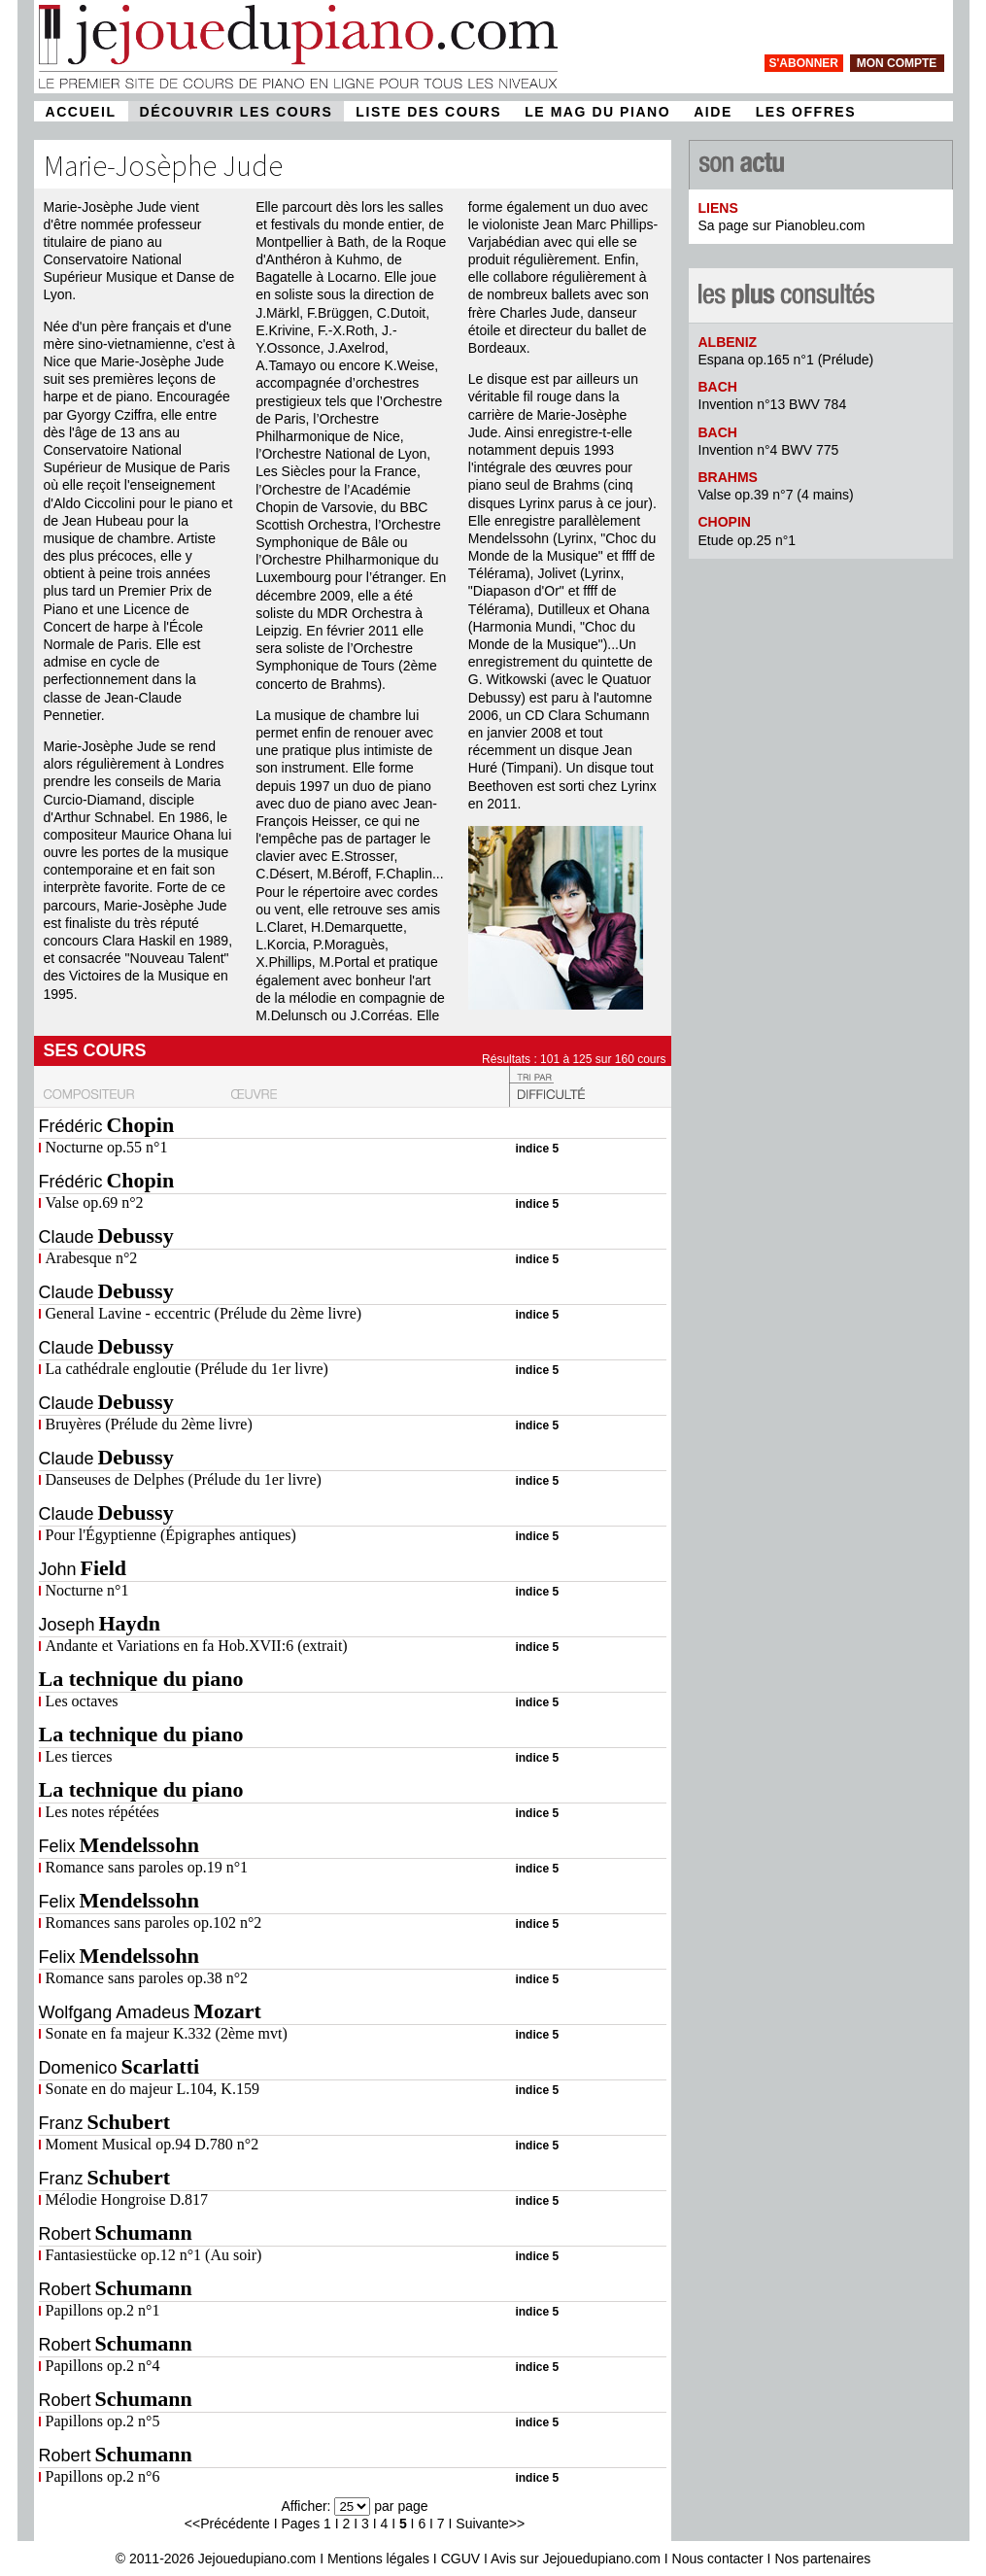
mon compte (897, 63)
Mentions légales (378, 2558)
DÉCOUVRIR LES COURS (236, 112)
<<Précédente (227, 2523)
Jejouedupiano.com (257, 2558)
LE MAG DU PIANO (597, 112)
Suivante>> (490, 2523)
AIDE (713, 112)
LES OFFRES (806, 112)
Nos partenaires (822, 2558)
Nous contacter (718, 2558)
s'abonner (804, 63)
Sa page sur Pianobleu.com (782, 225)
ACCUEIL (81, 112)
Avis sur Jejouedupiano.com (576, 2558)
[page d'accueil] (298, 88)
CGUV (460, 2558)
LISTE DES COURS (428, 112)
